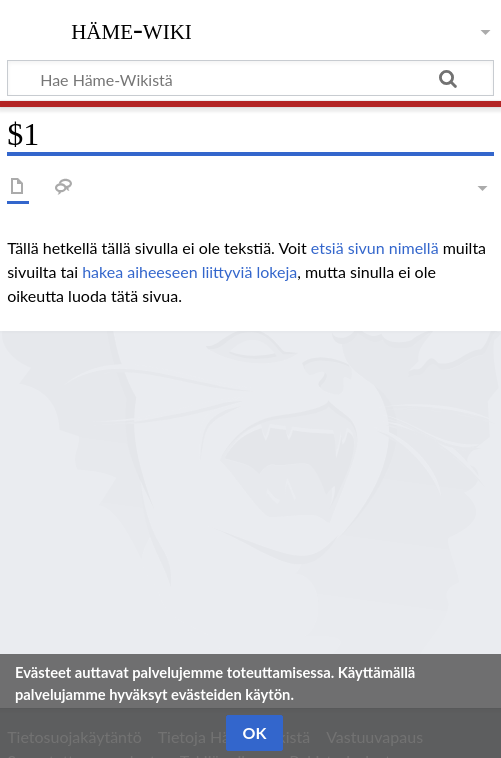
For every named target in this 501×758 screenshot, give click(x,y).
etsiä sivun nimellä (375, 247)
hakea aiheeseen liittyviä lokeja (189, 271)
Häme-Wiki (131, 29)
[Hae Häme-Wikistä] (250, 78)
